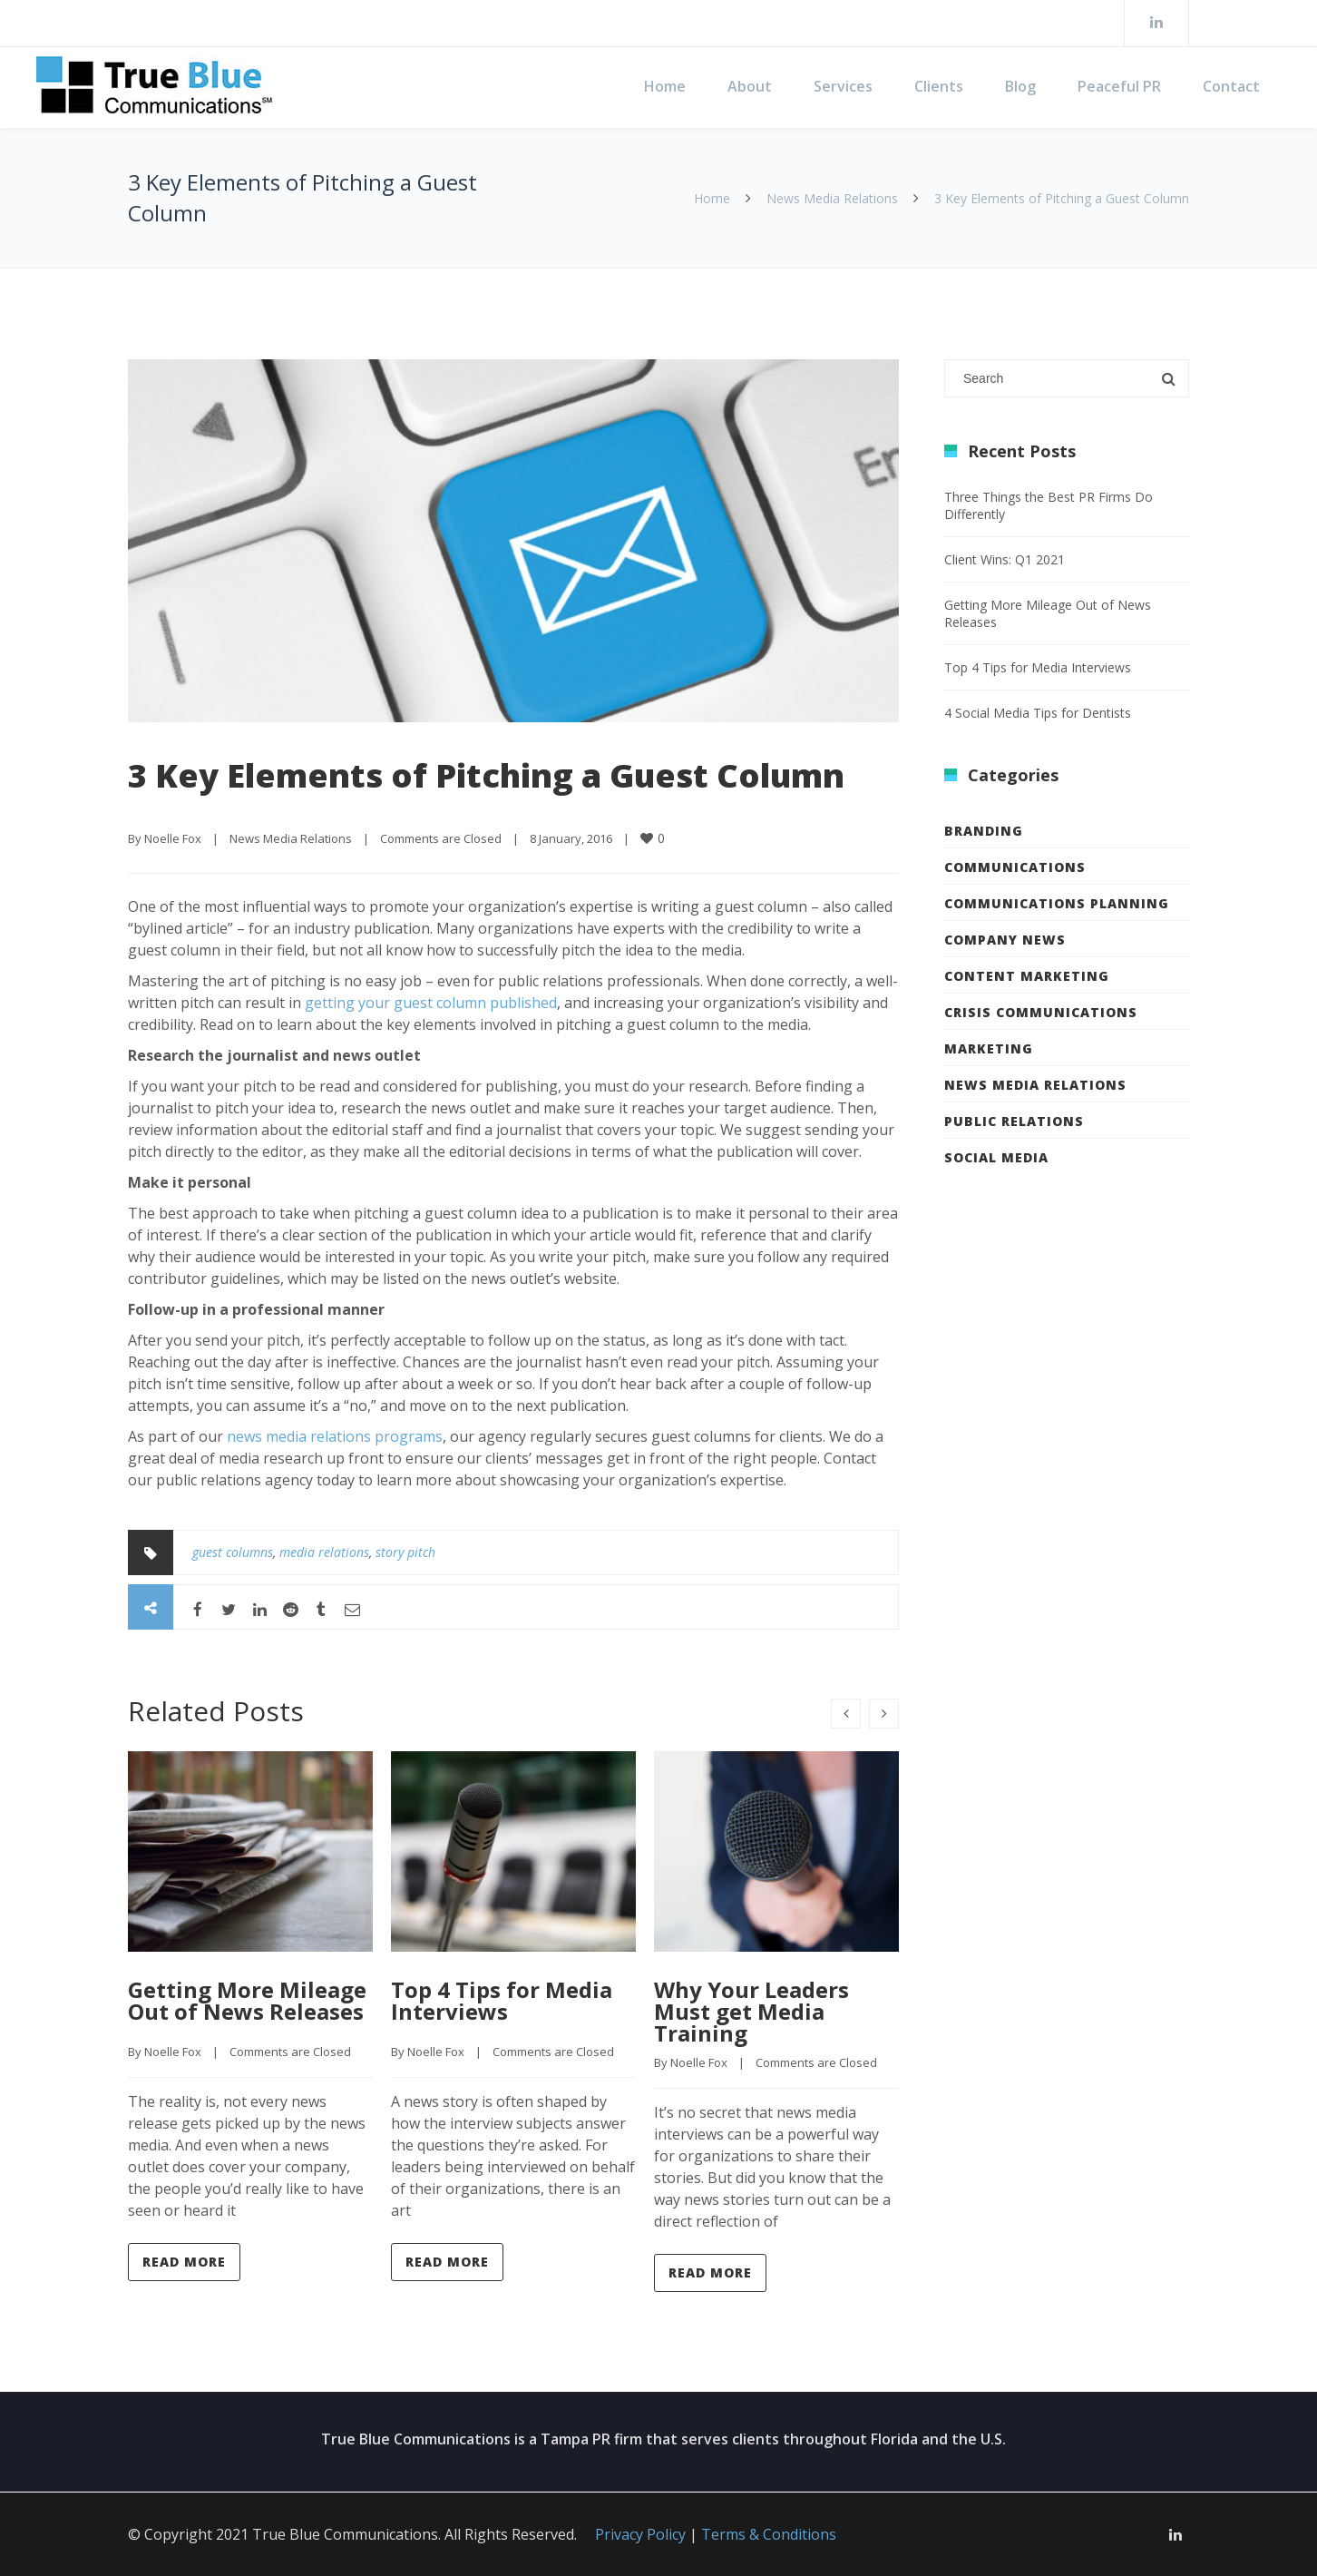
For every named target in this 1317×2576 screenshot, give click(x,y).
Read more (184, 2261)
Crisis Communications (1040, 1012)
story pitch (405, 1552)
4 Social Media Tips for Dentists (1037, 712)
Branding (983, 830)
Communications (1015, 867)
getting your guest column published (431, 1003)
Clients (938, 86)
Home (665, 86)
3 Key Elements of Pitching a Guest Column (486, 775)
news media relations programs (335, 1436)
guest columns (232, 1552)
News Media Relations (832, 198)
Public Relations (1014, 1121)
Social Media (996, 1157)
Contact (1231, 86)
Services (843, 86)
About (749, 86)
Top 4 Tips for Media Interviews (501, 2000)
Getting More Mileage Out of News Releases (247, 2000)
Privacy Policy (640, 2534)
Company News (1005, 939)
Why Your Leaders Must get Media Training (751, 2011)
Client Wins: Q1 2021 (1004, 559)
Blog (1020, 86)
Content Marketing (1026, 975)
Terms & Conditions (768, 2534)
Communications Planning (1056, 903)
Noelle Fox (172, 838)
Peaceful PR (1119, 86)
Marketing (988, 1048)
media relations (324, 1552)
